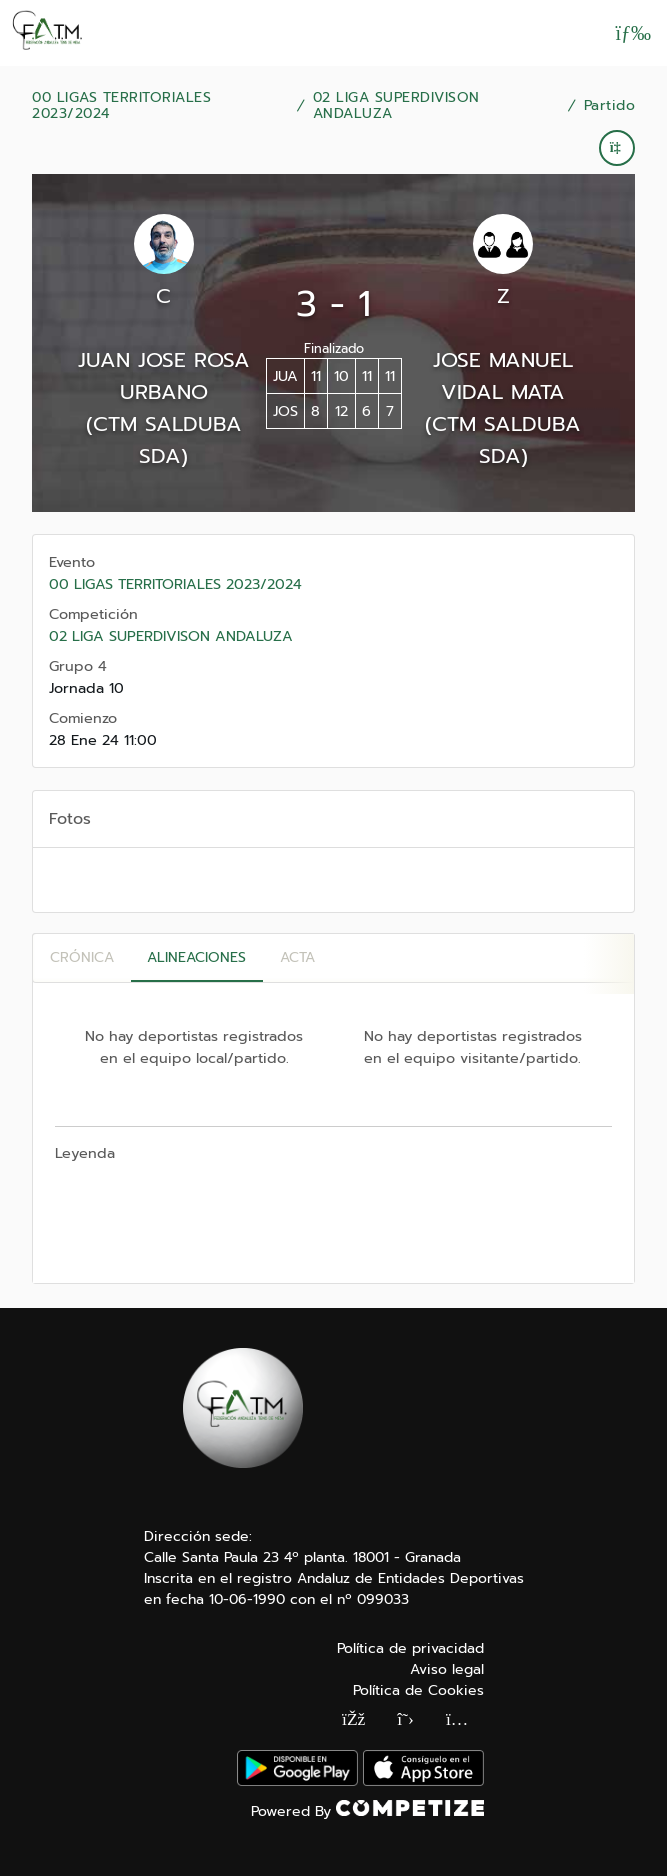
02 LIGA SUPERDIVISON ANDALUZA (396, 106)
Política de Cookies (418, 1690)
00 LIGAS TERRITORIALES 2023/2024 (121, 106)
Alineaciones (196, 957)
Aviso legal (447, 1669)
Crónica (82, 957)
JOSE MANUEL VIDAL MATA (503, 376)
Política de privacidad (410, 1648)
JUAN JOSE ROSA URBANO (164, 376)
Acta (297, 957)
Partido (610, 106)
